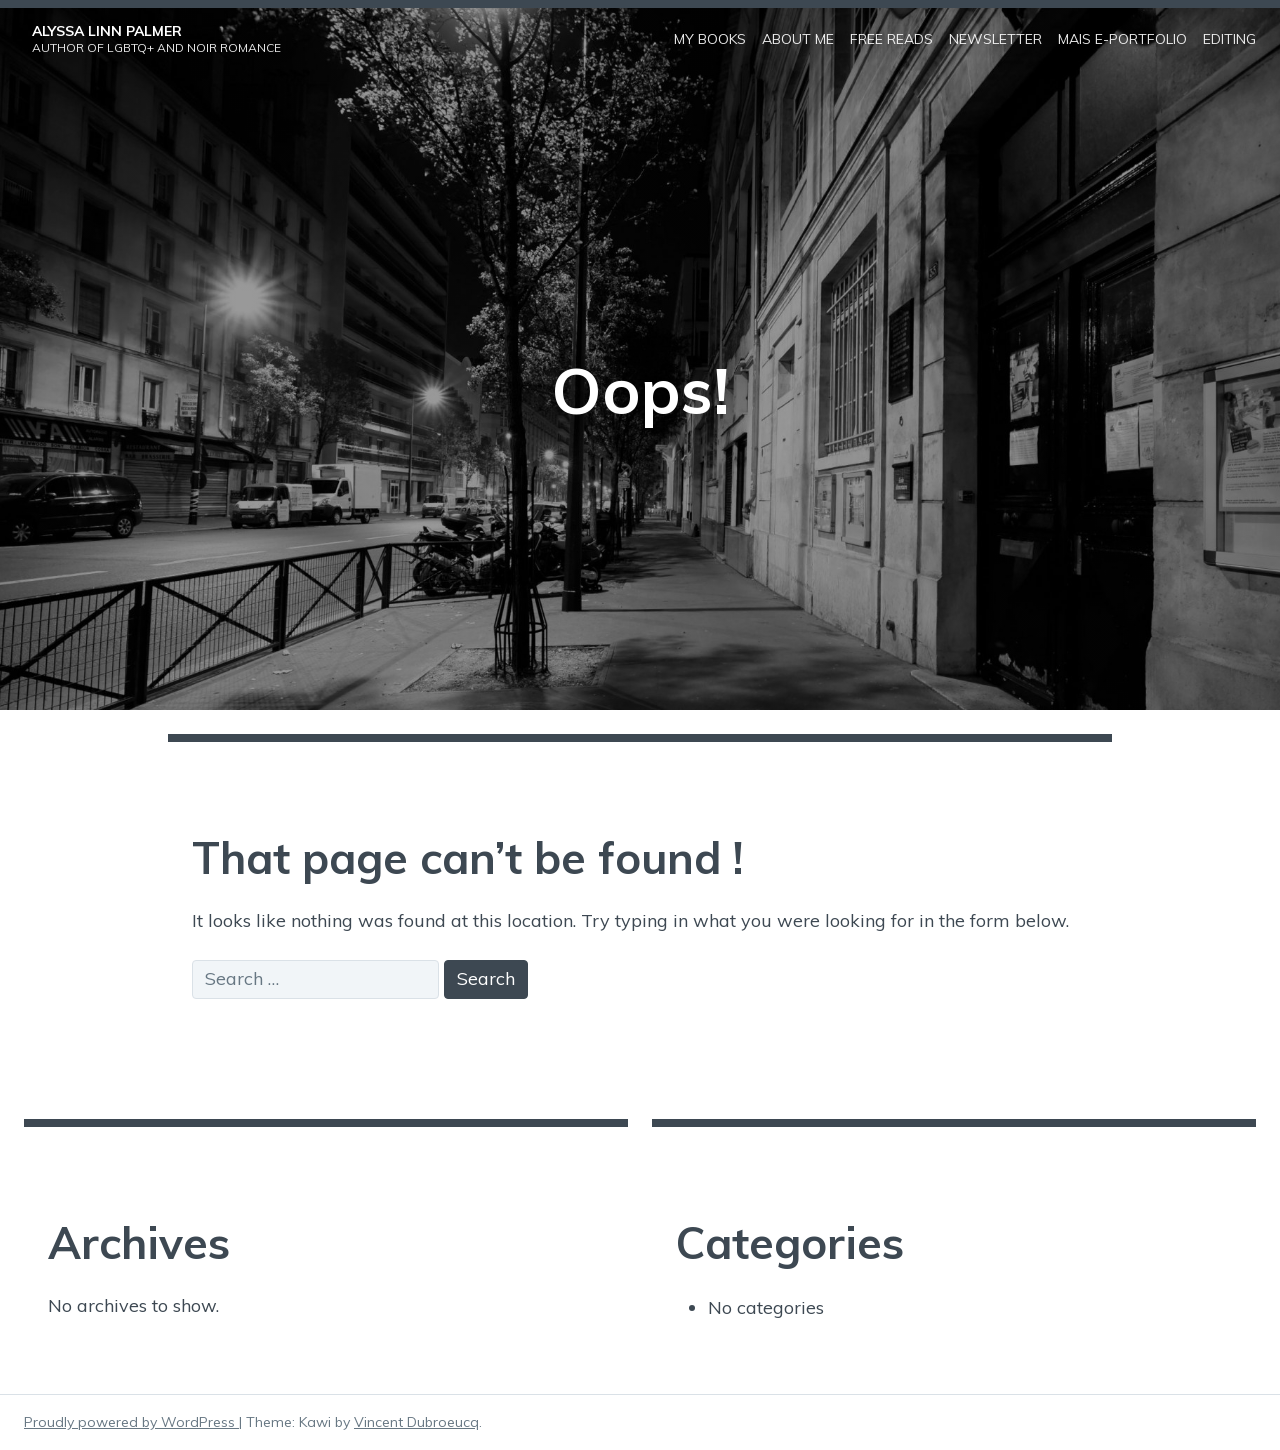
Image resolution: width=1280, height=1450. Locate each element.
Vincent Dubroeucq (416, 1422)
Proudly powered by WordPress (131, 1422)
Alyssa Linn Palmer (107, 31)
